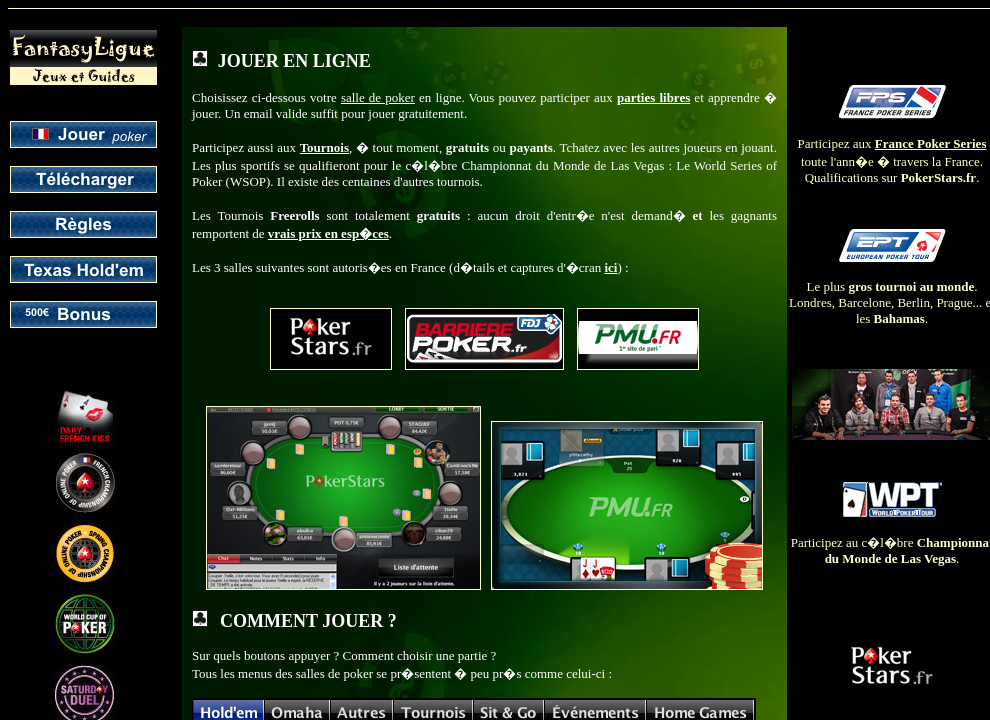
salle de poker (378, 97)
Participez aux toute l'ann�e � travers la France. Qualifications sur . (892, 146)
